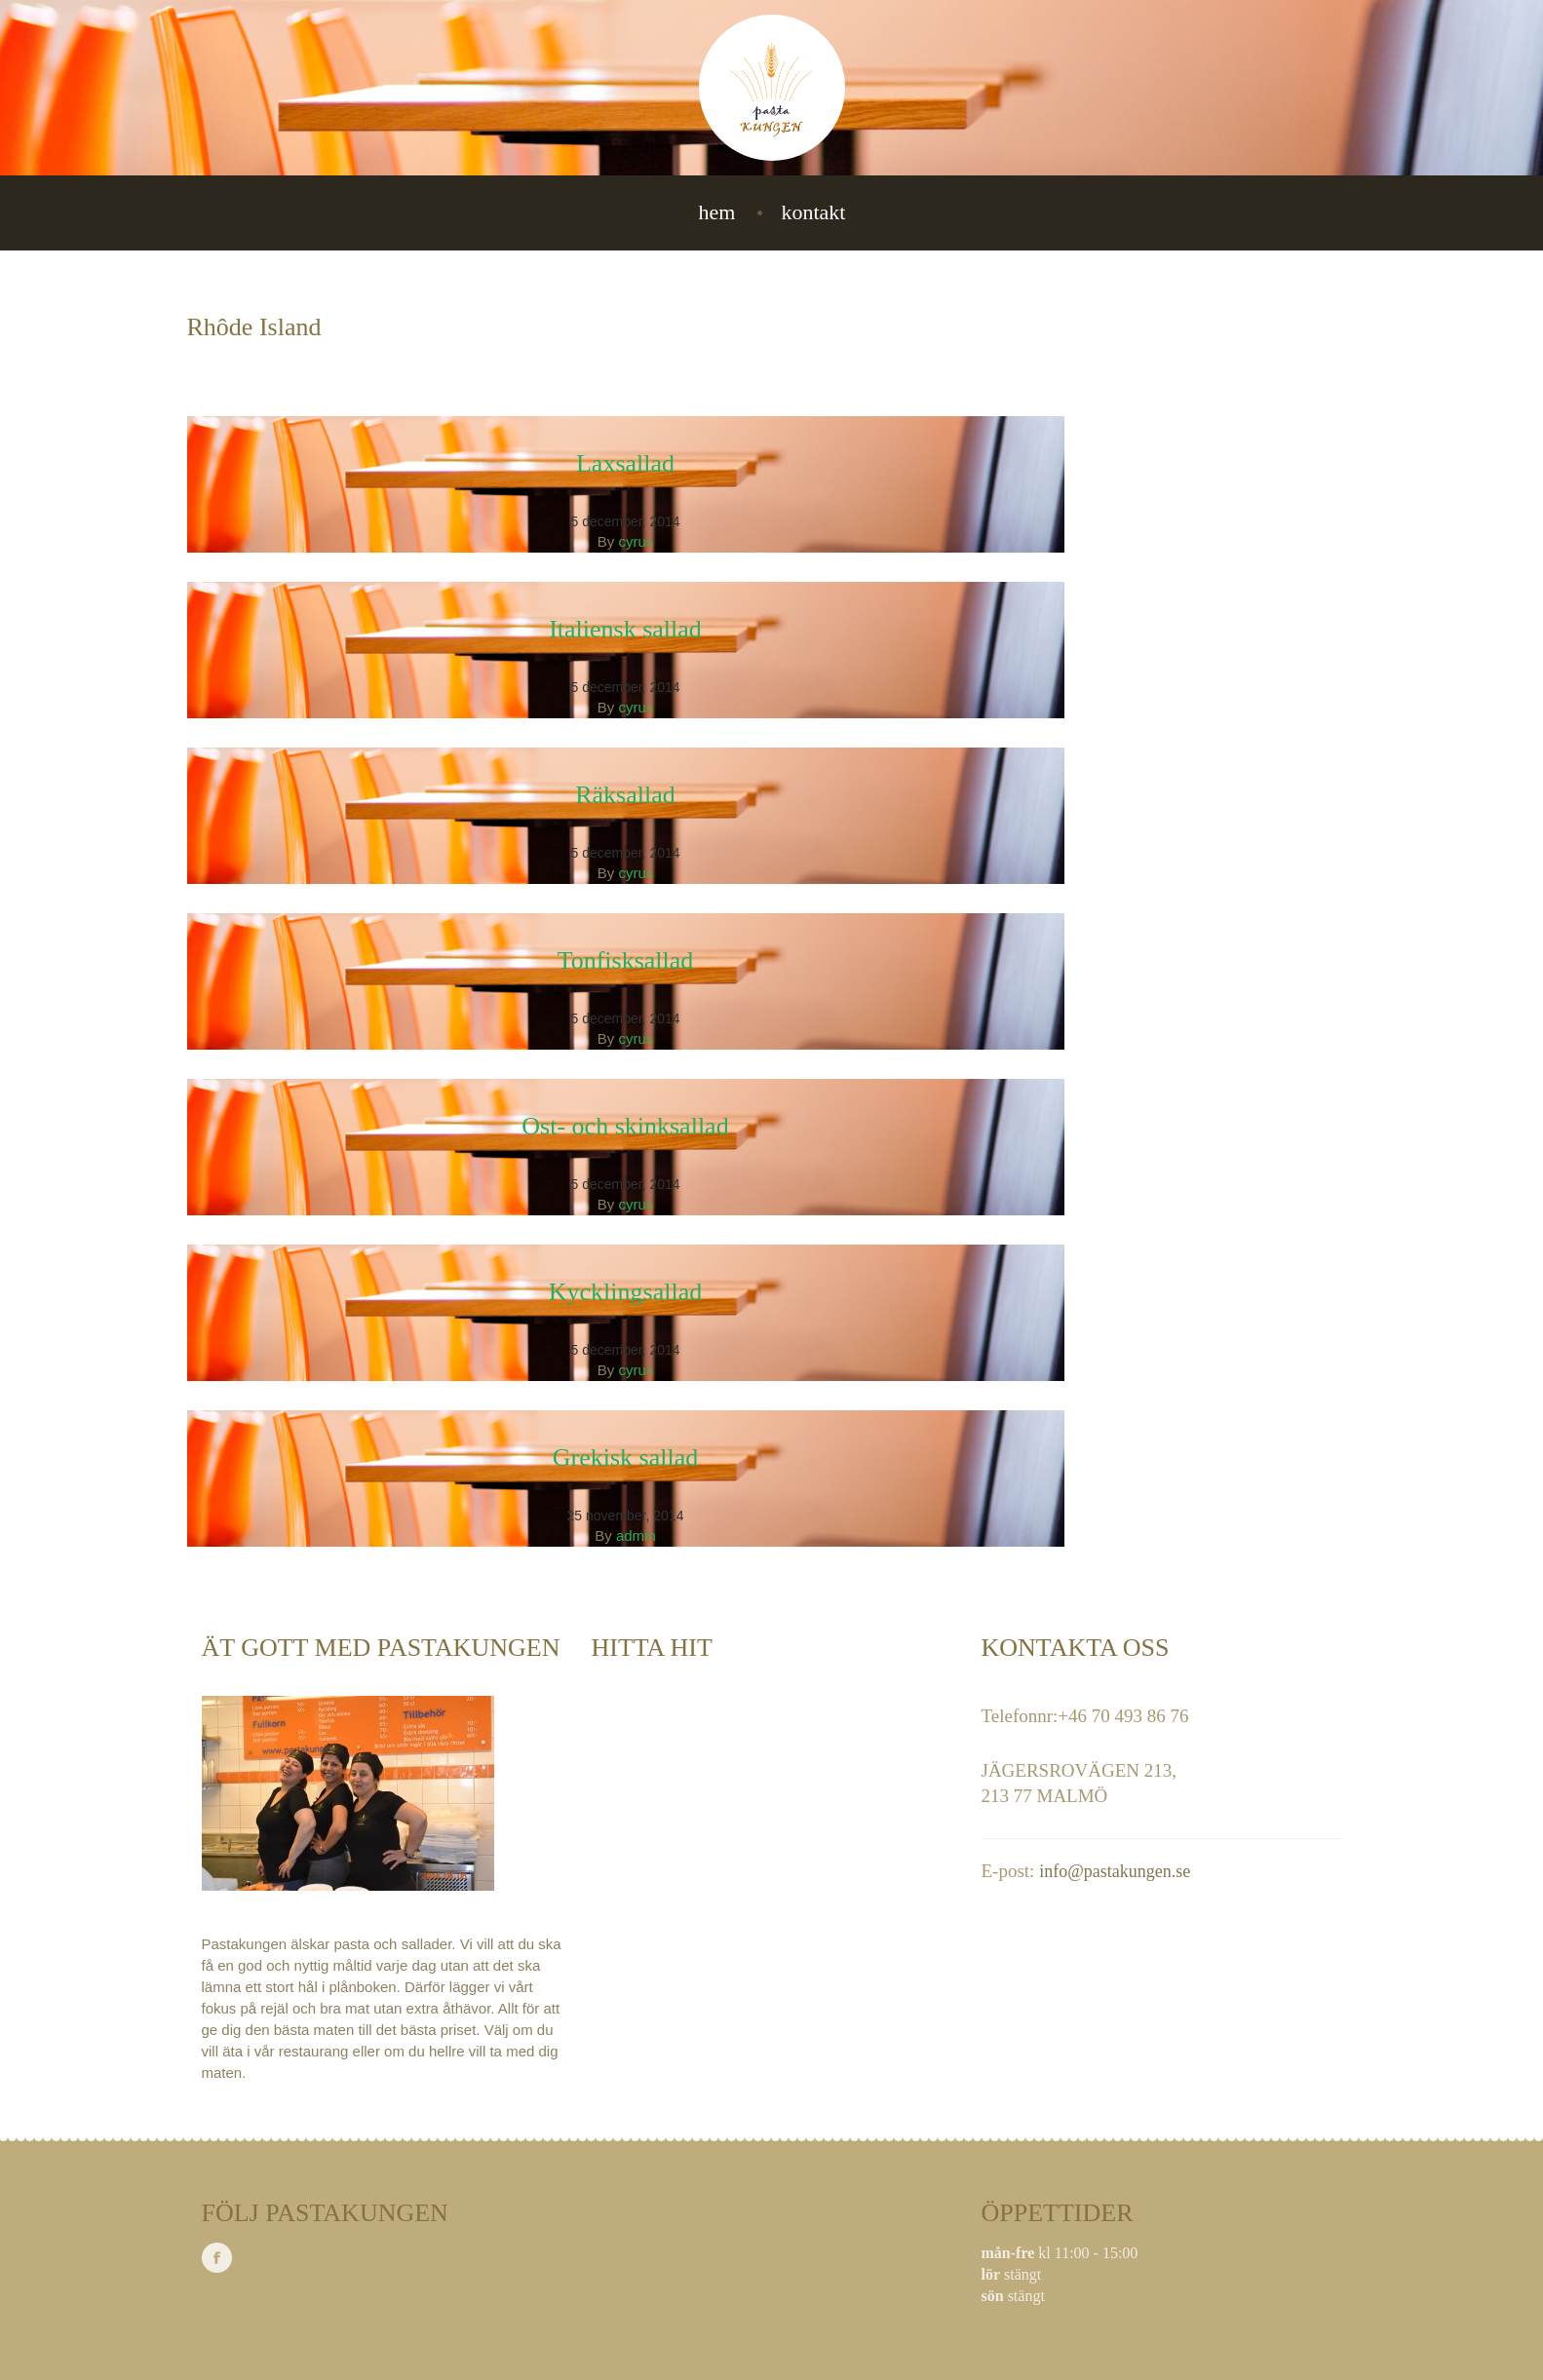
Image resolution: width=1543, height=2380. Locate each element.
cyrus (635, 541)
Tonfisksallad (626, 960)
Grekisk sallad (625, 1457)
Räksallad (625, 795)
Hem (717, 212)
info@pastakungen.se (1114, 1871)
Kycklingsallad (625, 1292)
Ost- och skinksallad (624, 1126)
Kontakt (813, 212)
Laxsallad (625, 463)
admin (636, 1535)
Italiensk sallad (625, 629)
